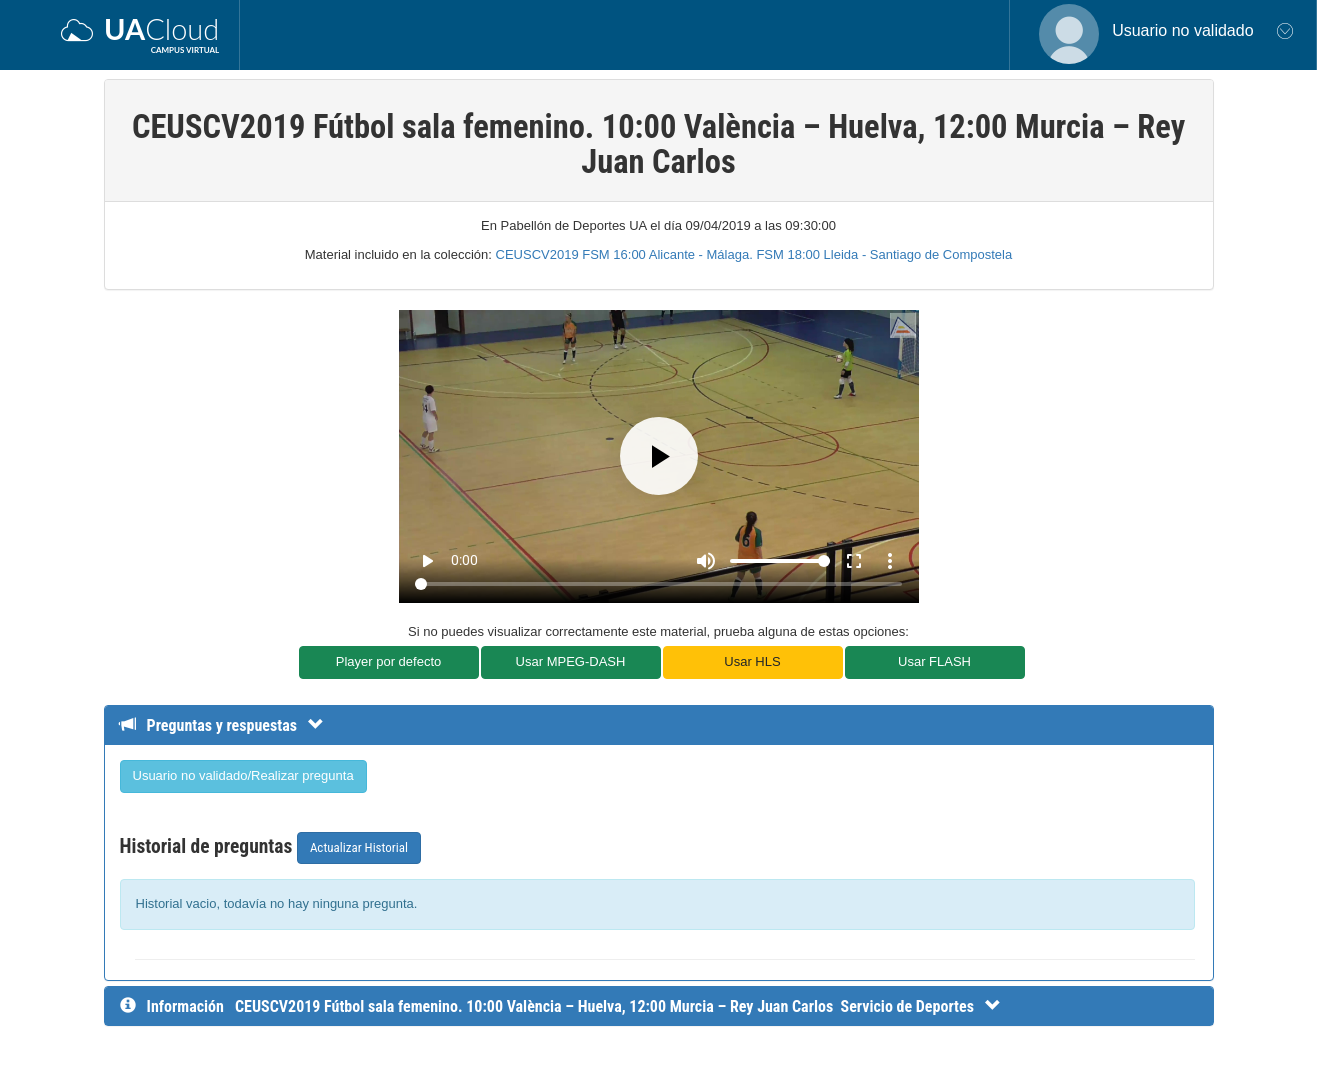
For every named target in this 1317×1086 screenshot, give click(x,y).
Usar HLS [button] (752, 661)
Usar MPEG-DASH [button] (571, 661)
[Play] (659, 456)
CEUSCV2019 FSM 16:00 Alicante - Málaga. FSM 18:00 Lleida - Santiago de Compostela (754, 254)
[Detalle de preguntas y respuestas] (231, 725)
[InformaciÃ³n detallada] (618, 1006)
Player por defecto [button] (389, 661)
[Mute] (706, 561)
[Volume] (780, 561)
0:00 (464, 560)
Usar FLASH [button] (934, 661)
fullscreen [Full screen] (854, 561)
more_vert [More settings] (890, 561)
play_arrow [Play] (427, 561)
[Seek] (658, 584)
